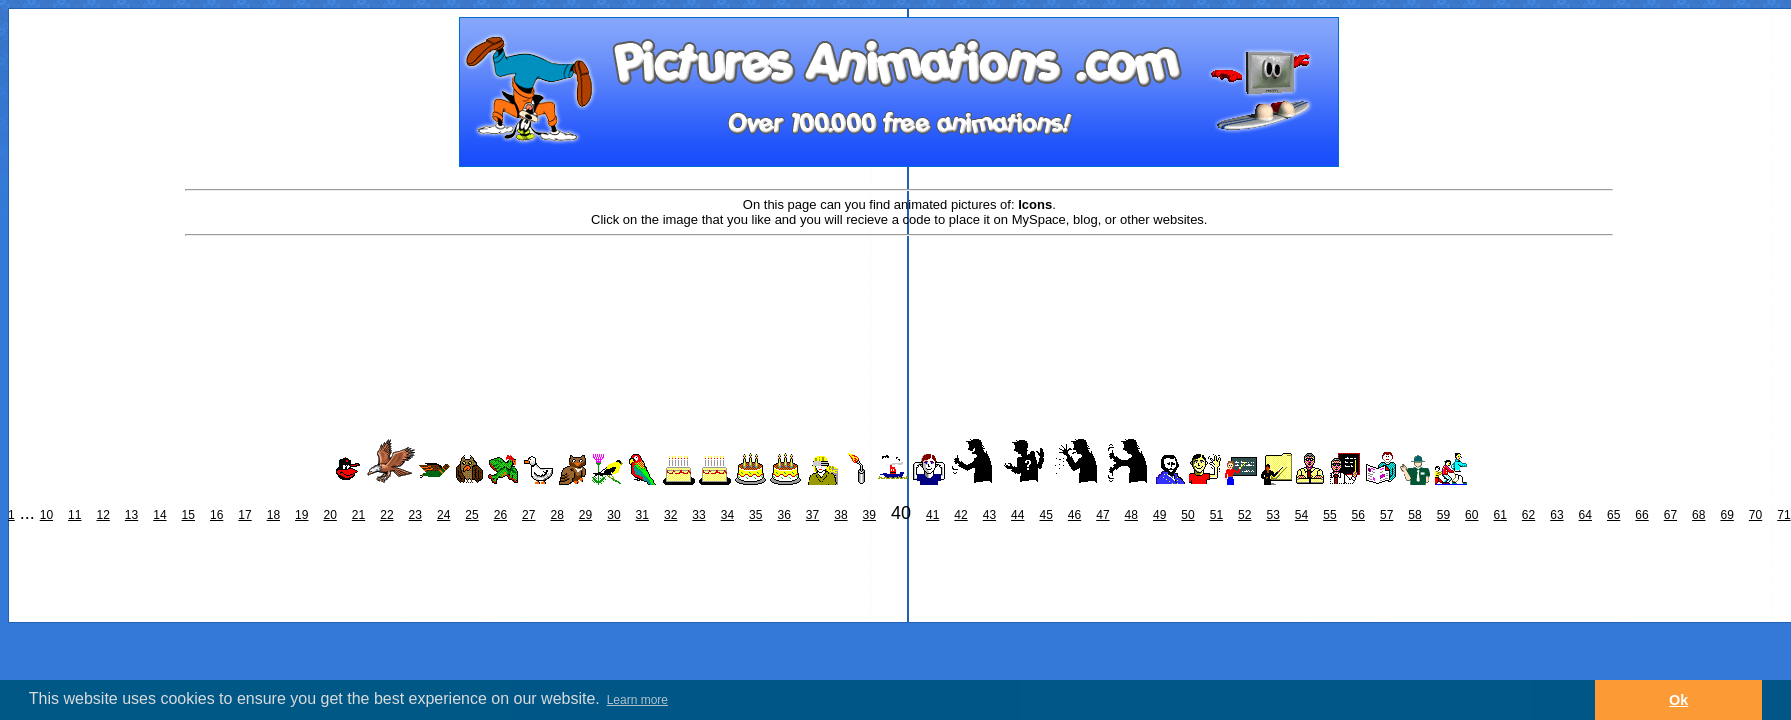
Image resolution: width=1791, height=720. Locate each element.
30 (613, 515)
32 (670, 515)
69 (1726, 515)
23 (415, 515)
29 (585, 515)
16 (216, 515)
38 (840, 515)
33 (698, 515)
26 (500, 515)
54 (1301, 515)
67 (1670, 515)
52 (1244, 515)
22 (386, 515)
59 (1443, 515)
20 (329, 515)
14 (159, 515)
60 (1471, 515)
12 (102, 515)
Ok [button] (1678, 700)
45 (1045, 515)
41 (932, 515)
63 (1556, 515)
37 (812, 515)
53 (1272, 515)
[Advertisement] (899, 302)
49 (1159, 515)
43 (989, 515)
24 (443, 515)
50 (1187, 515)
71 (1783, 515)
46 (1074, 515)
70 (1755, 515)
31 (642, 515)
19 (301, 515)
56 (1358, 515)
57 (1386, 515)
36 (783, 515)
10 (46, 515)
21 (358, 515)
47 (1102, 515)
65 (1613, 515)
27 (528, 515)
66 (1641, 515)
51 (1216, 515)
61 (1499, 515)
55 (1329, 515)
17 (244, 515)
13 (131, 515)
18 (273, 515)
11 (74, 515)
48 (1131, 515)
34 (727, 515)
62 (1528, 515)
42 (960, 515)
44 (1017, 515)
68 (1698, 515)
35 (755, 515)
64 (1585, 515)
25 (471, 515)
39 (869, 515)
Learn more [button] (637, 700)
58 (1414, 515)
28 (556, 515)
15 (188, 515)
